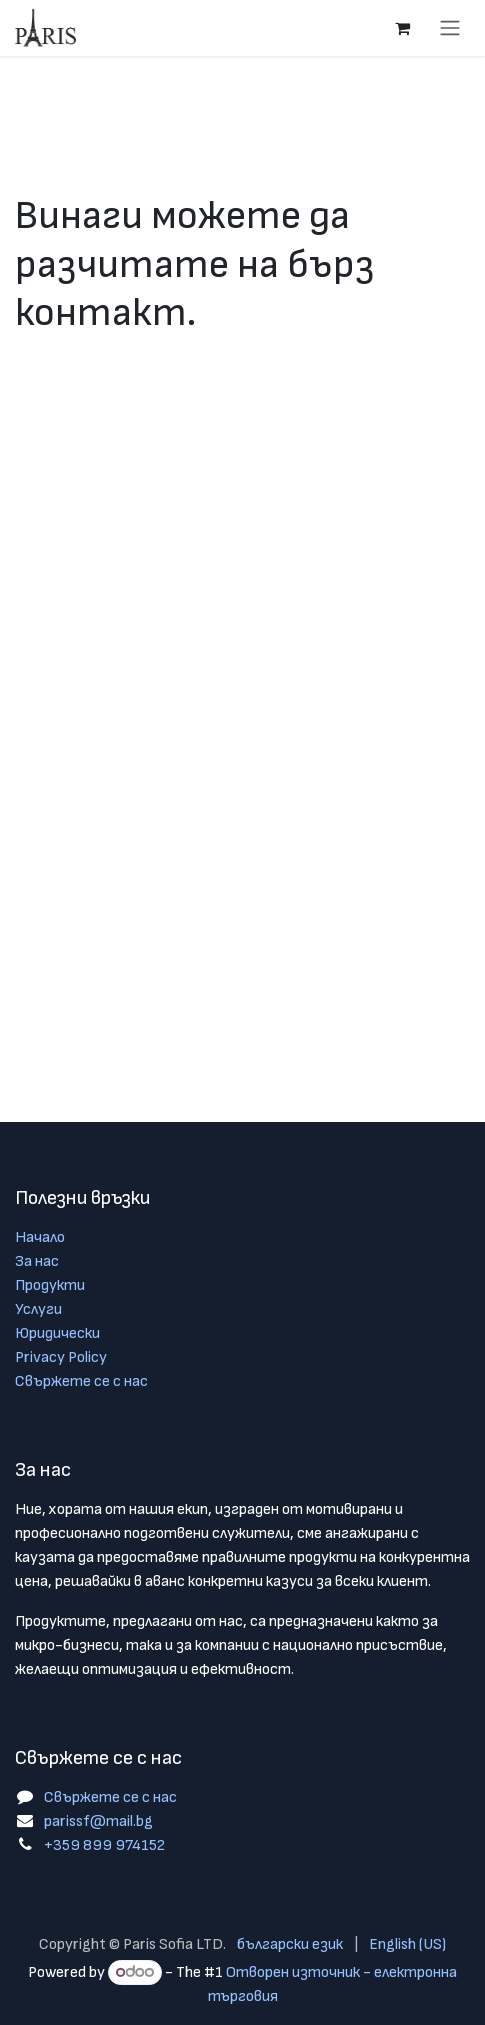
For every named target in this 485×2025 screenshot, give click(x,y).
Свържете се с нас (81, 1381)
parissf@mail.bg (98, 1821)
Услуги (38, 1309)
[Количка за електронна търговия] (402, 28)
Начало (40, 1237)
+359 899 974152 (104, 1845)
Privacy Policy (61, 1357)
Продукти (50, 1285)
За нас (37, 1261)
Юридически (57, 1333)
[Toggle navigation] (450, 28)
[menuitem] (290, 1945)
